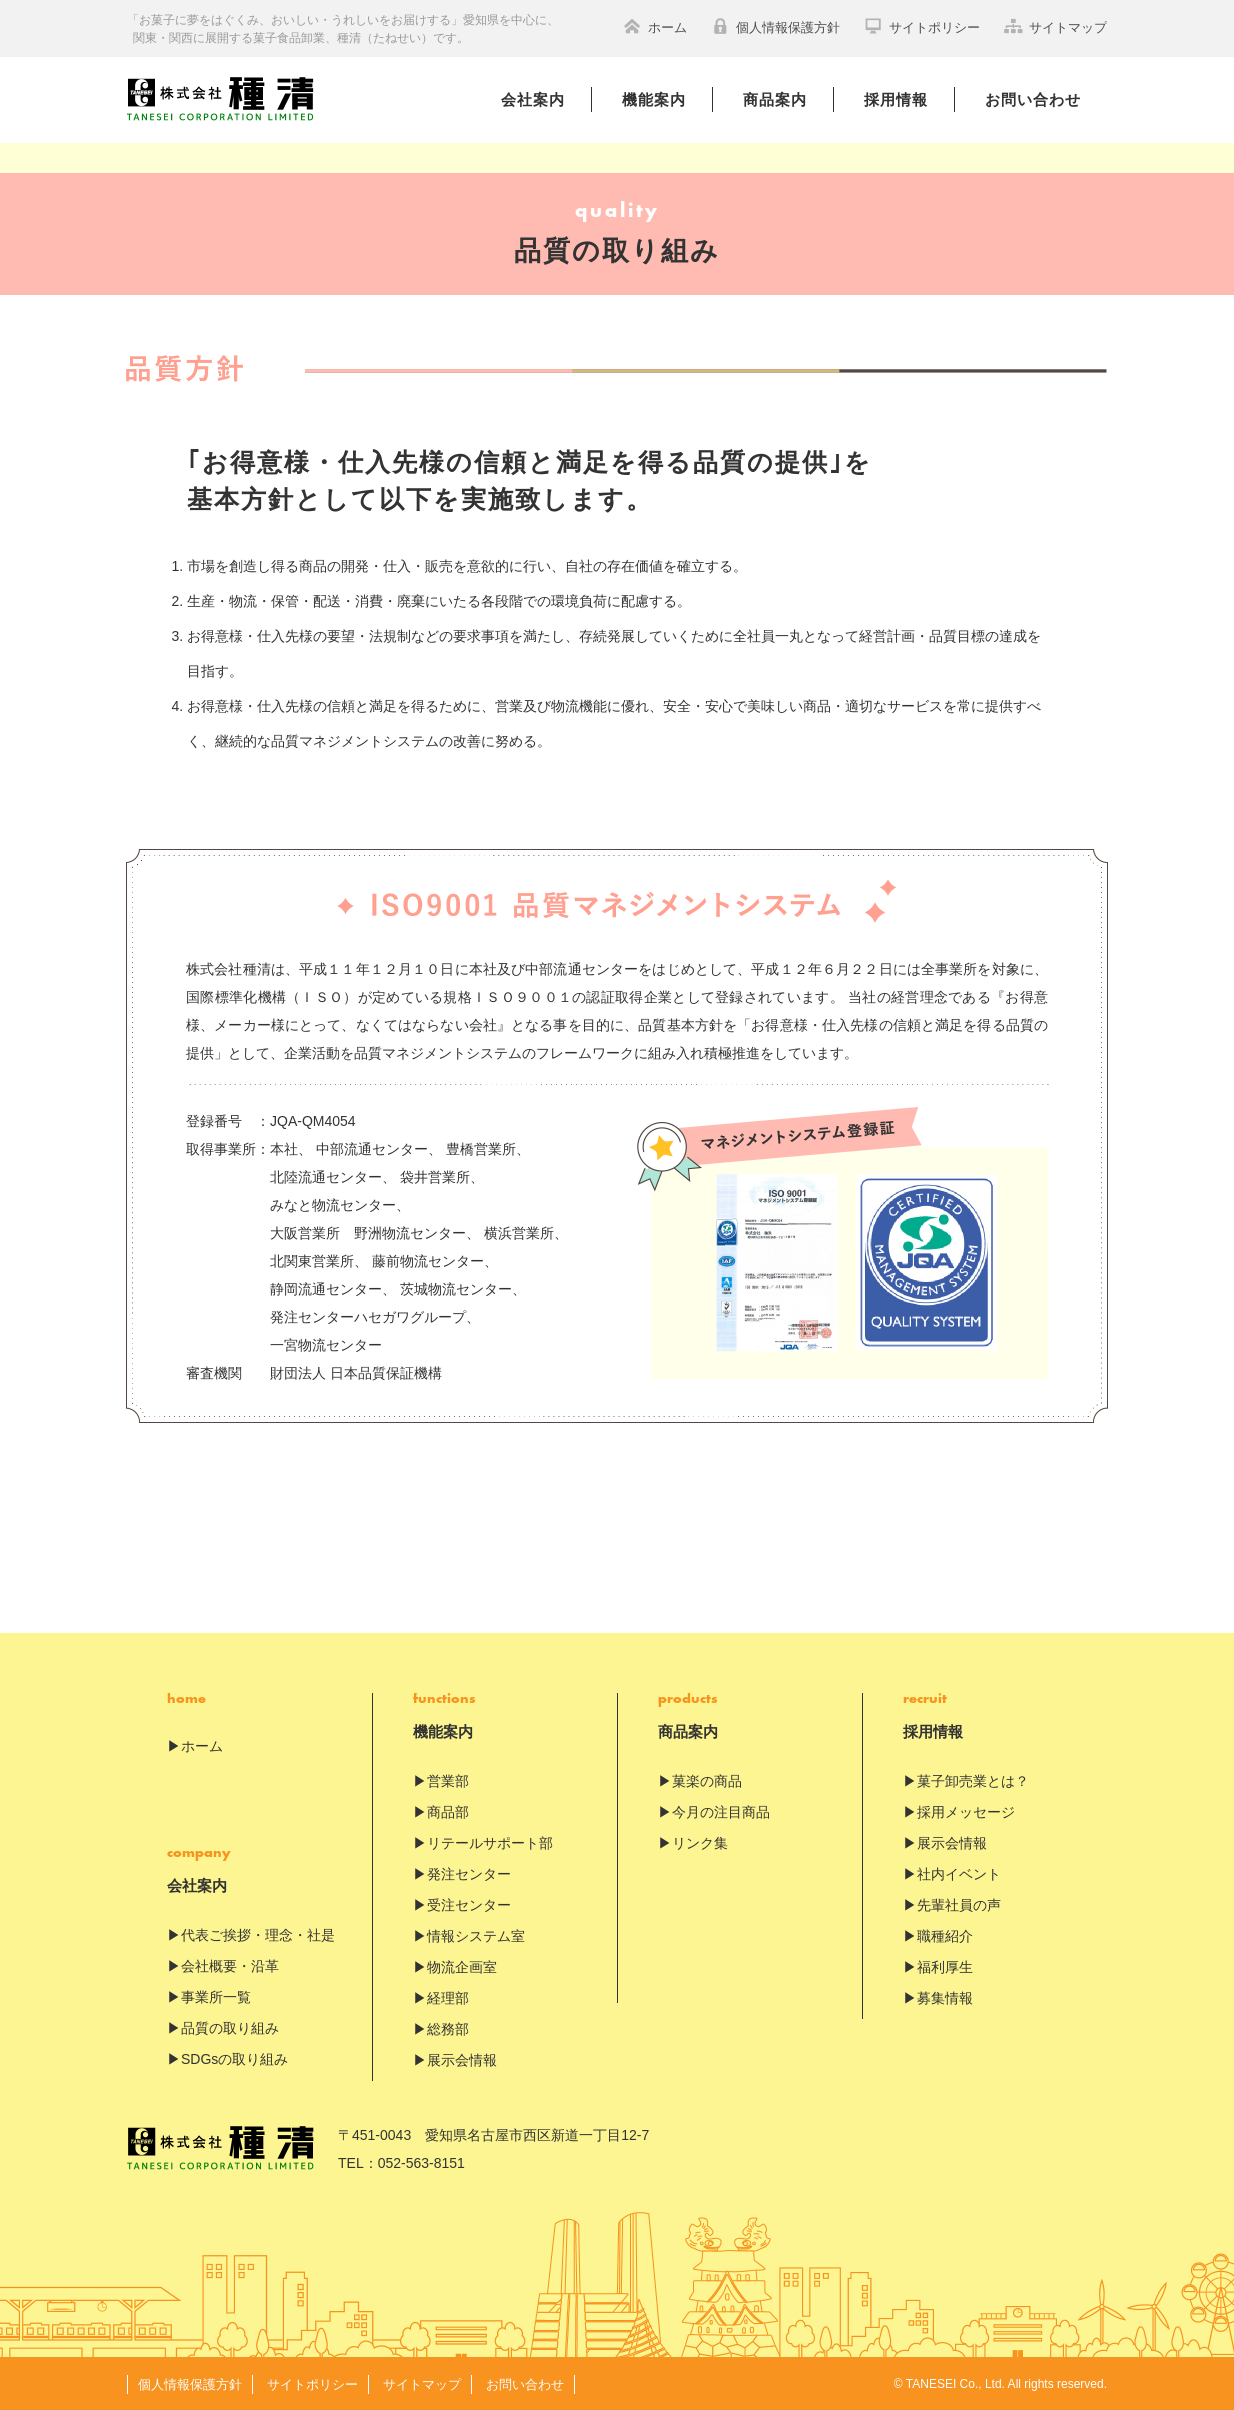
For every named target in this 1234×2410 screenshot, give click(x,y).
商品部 (448, 1812)
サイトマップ (1055, 26)
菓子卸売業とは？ (973, 1781)
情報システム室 (476, 1936)
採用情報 (896, 99)
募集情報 (945, 1998)
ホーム (655, 26)
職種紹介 (945, 1936)
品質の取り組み (230, 2028)
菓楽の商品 (707, 1781)
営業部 (448, 1781)
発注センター (469, 1874)
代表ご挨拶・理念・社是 (258, 1935)
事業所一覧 (216, 1997)
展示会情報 (462, 2060)
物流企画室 (462, 1967)
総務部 (448, 2029)
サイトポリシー (922, 26)
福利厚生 (945, 1967)
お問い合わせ (1033, 99)
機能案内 (654, 99)
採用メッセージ (966, 1812)
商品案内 (775, 99)
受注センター (469, 1905)
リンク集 (700, 1843)
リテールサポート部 (490, 1843)
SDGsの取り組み (234, 2059)
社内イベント (959, 1874)
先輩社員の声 (959, 1905)
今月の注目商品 (721, 1812)
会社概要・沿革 (230, 1966)
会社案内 (533, 99)
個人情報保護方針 (775, 26)
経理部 (448, 1998)
